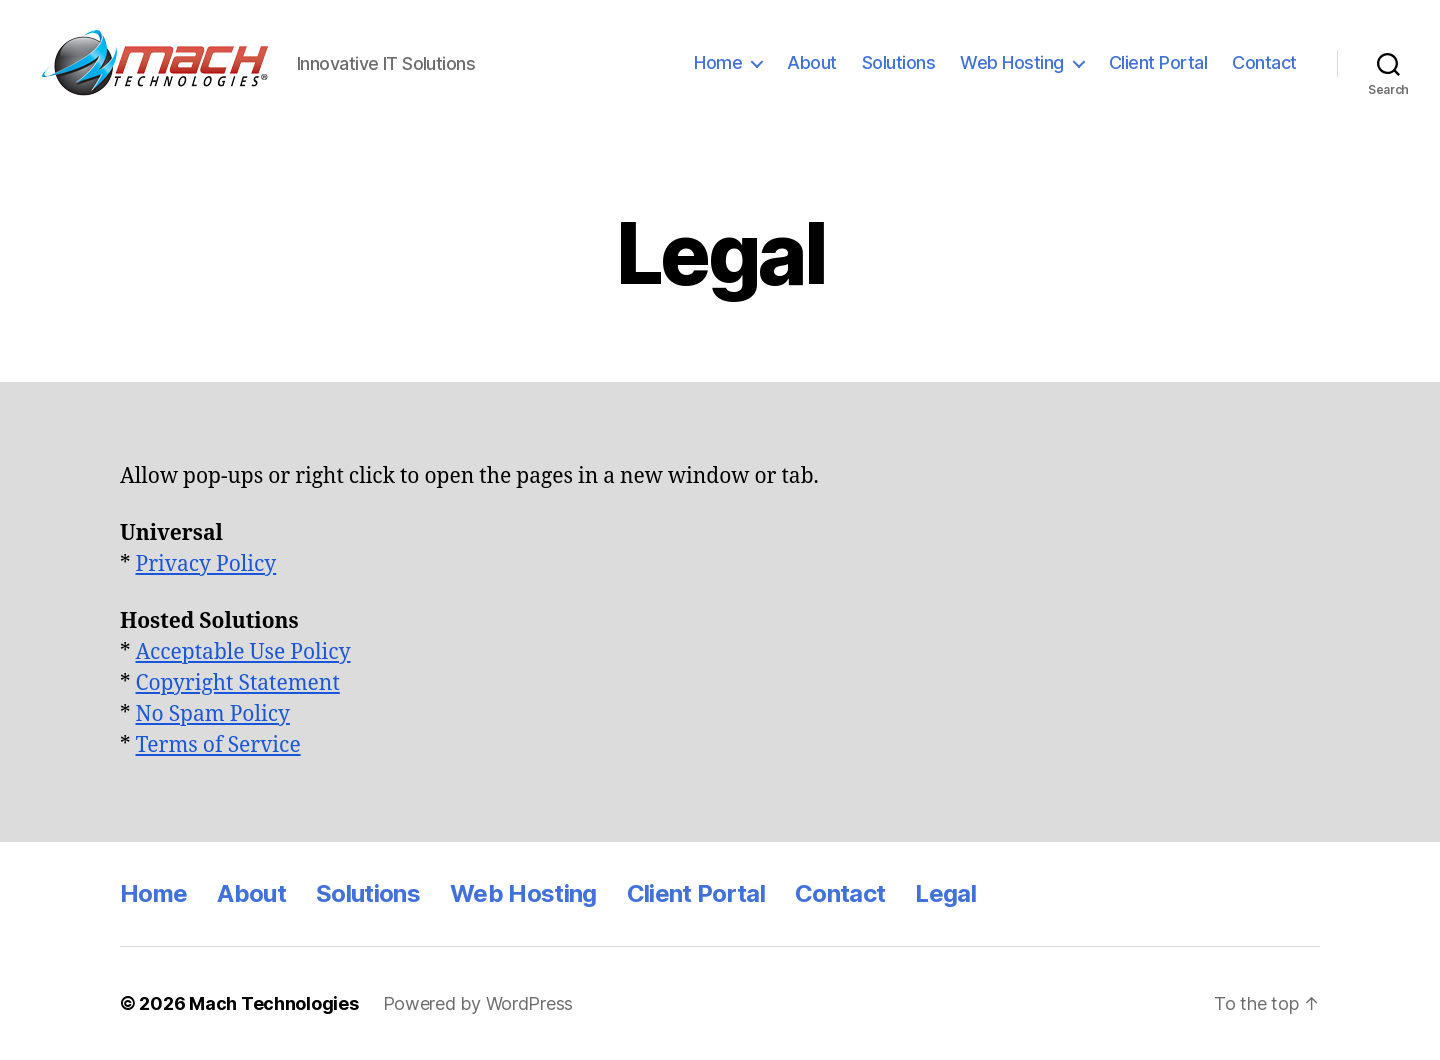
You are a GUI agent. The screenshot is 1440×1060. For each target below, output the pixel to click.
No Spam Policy (213, 714)
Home (718, 62)
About (812, 62)
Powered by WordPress (478, 1003)
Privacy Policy (206, 564)
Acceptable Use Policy (243, 652)
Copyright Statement (238, 683)
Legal (945, 893)
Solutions (899, 62)
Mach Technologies (273, 1003)
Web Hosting (1012, 62)
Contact (1264, 62)
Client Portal (1158, 62)
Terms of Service (218, 745)
